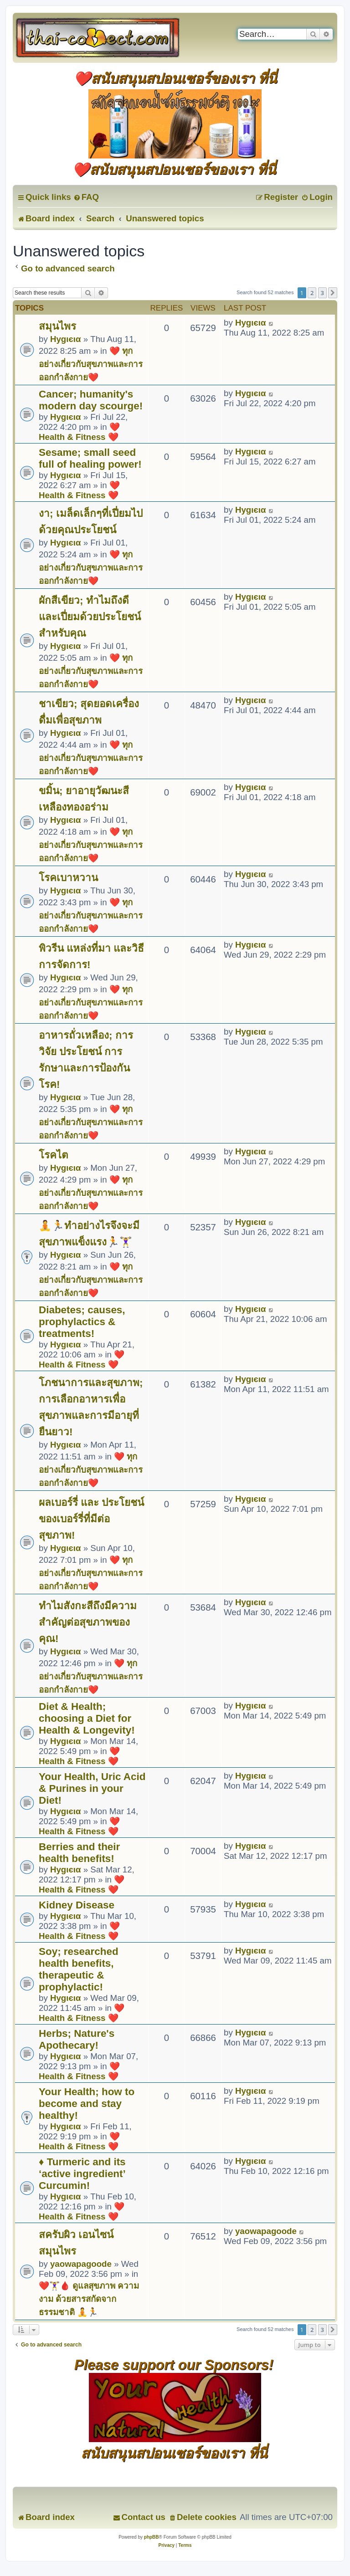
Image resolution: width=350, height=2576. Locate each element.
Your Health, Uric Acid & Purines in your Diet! (92, 1788)
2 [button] (312, 293)
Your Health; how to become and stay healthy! (86, 2103)
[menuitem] (86, 197)
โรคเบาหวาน (68, 877)
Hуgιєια (65, 339)
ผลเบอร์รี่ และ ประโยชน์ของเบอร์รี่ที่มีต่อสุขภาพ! (91, 1519)
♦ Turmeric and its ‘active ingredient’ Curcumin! (82, 2173)
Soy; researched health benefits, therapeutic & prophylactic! (78, 1969)
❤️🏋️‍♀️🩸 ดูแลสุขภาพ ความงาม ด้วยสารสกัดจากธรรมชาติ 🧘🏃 (89, 2299)
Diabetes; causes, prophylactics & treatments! (82, 1321)
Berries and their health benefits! (79, 1852)
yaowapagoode (81, 2264)
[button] (332, 292)
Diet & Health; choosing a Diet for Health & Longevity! (87, 1718)
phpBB (151, 2537)
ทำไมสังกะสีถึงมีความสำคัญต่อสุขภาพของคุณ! (88, 1622)
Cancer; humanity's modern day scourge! (91, 400)
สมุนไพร (57, 326)
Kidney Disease (76, 1905)
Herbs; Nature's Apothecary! (76, 2039)
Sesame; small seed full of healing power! (90, 458)
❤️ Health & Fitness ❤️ (79, 432)
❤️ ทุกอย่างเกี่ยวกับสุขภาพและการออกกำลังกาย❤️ (91, 364)
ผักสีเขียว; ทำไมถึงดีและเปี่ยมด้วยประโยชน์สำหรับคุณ (90, 617)
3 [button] (322, 293)
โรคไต (53, 1155)
